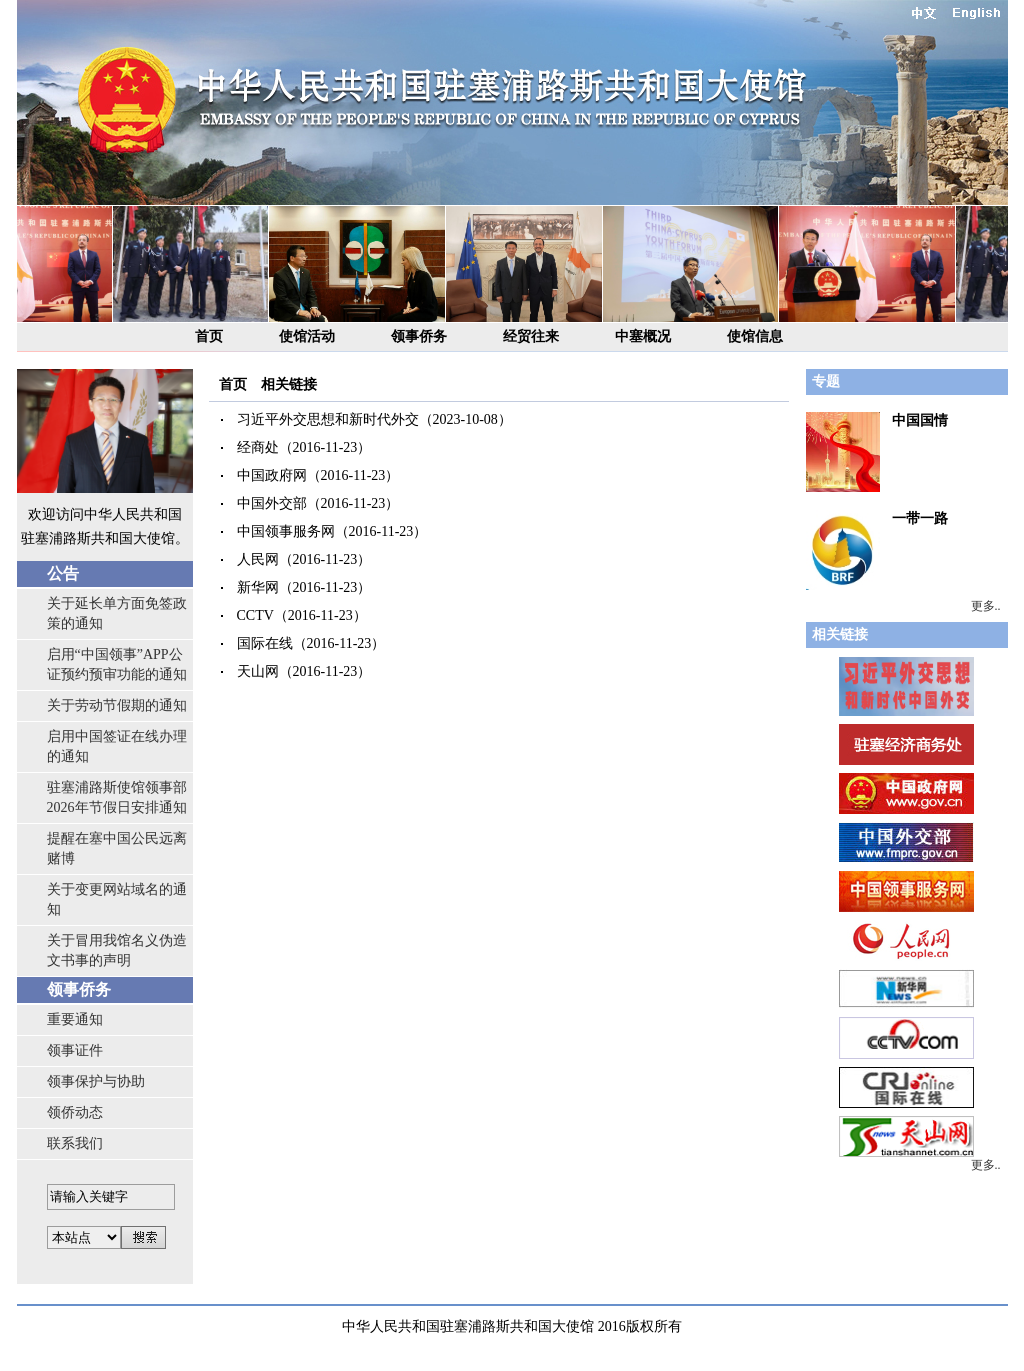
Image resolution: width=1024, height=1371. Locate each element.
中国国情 (920, 420)
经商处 (258, 447)
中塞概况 (643, 336)
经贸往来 (531, 336)
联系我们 (75, 1143)
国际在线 (265, 643)
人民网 (258, 559)
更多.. (986, 606)
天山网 (258, 671)
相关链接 (289, 384)
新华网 (258, 587)
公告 (63, 573)
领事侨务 (419, 336)
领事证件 (75, 1050)
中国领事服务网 (286, 531)
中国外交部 (272, 503)
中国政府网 (272, 475)
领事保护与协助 (96, 1081)
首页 (209, 336)
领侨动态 (75, 1112)
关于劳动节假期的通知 (117, 705)
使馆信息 (755, 336)
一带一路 (920, 518)
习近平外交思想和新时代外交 (328, 419)
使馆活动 (307, 336)
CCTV (255, 615)
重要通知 (75, 1019)
